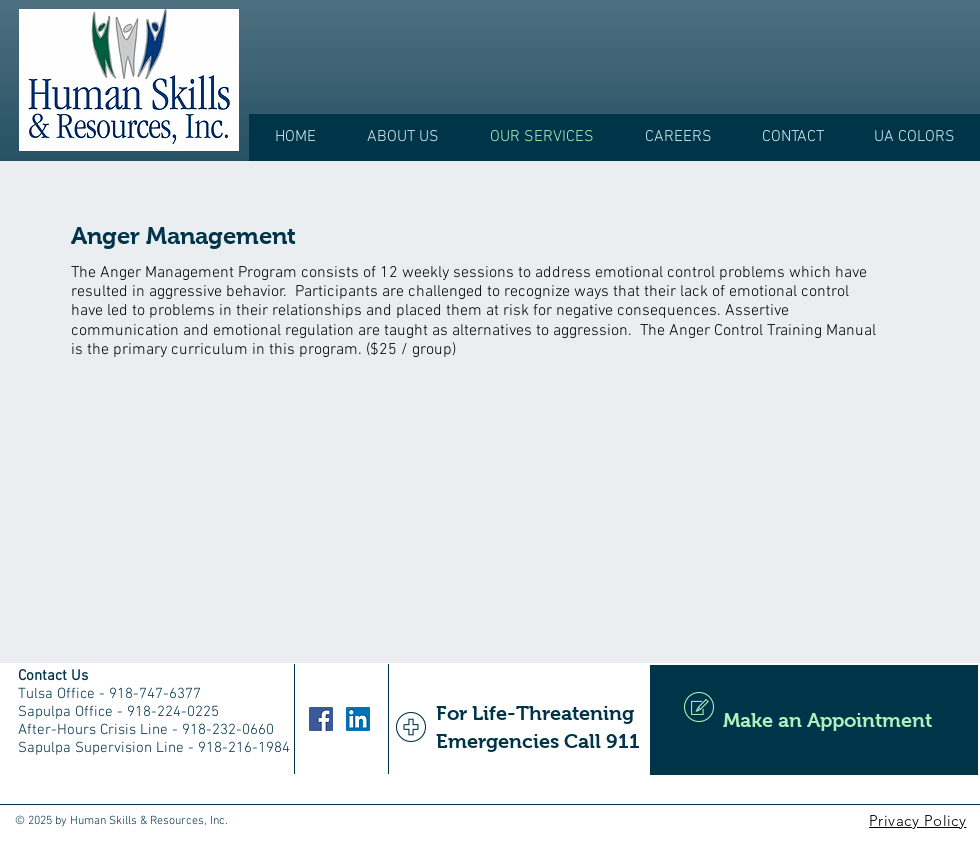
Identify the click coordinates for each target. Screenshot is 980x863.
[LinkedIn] (358, 719)
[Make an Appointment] (814, 720)
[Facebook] (321, 719)
